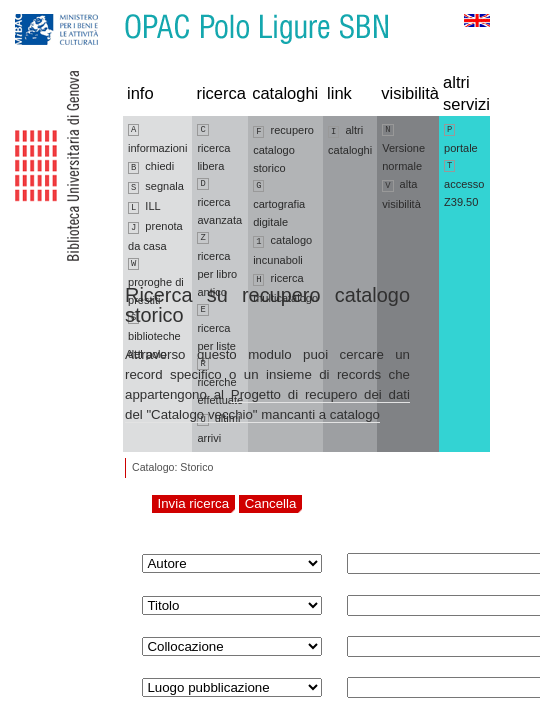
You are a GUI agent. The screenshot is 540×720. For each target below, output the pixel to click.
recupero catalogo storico (283, 149)
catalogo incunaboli (282, 250)
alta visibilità (401, 194)
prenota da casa (155, 236)
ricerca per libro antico (217, 265)
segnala (156, 187)
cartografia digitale (279, 204)
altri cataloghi (350, 140)
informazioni (157, 139)
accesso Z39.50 (464, 184)
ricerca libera (213, 148)
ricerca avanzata (219, 202)
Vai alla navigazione (39, 9)
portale (461, 139)
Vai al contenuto (113, 9)
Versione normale (403, 148)
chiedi (151, 167)
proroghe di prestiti (156, 282)
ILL (144, 207)
